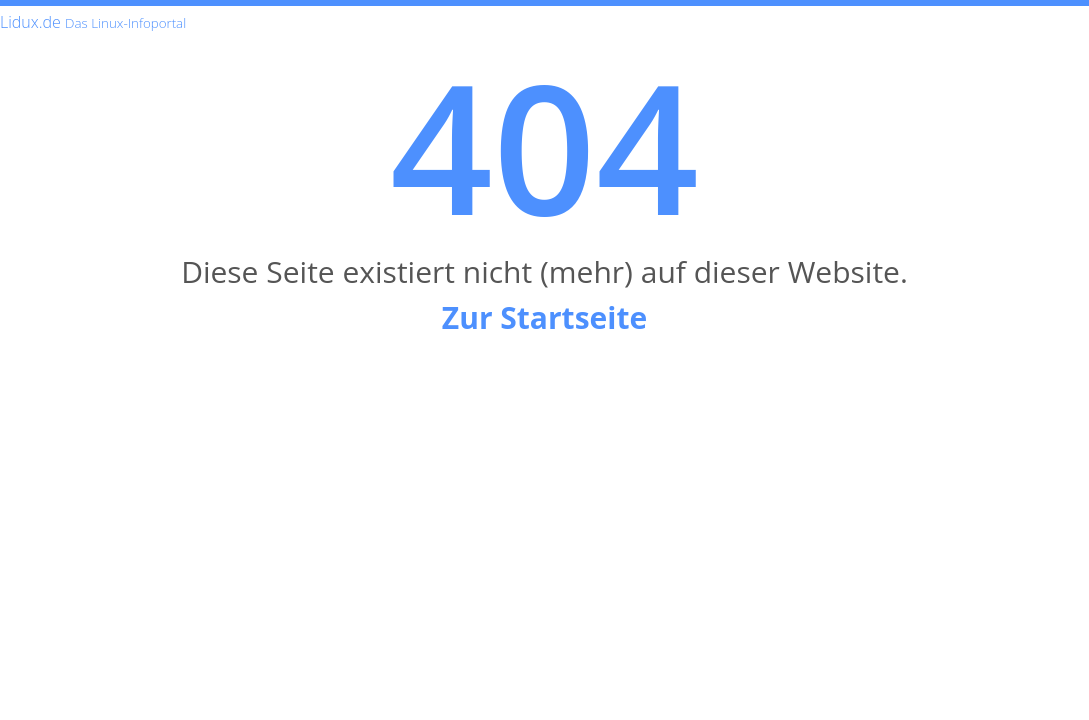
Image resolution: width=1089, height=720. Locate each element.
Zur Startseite (544, 317)
